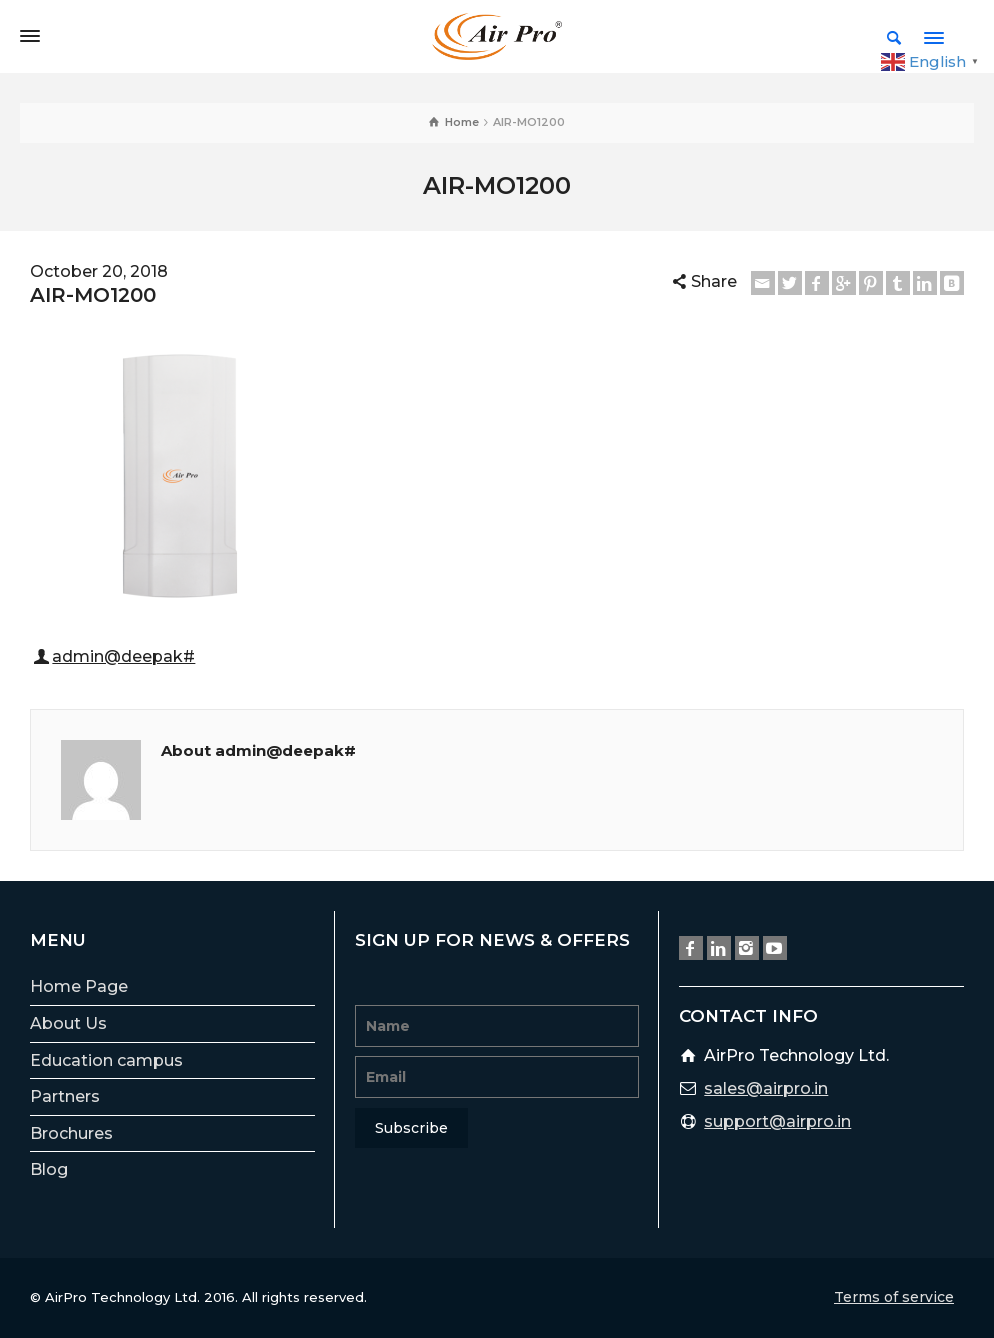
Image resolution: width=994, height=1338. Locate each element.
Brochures (71, 1133)
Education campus (106, 1060)
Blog (49, 1169)
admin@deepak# (123, 656)
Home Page (79, 986)
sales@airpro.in (766, 1088)
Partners (65, 1096)
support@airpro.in (777, 1121)
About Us (68, 1023)
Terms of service (894, 1297)
